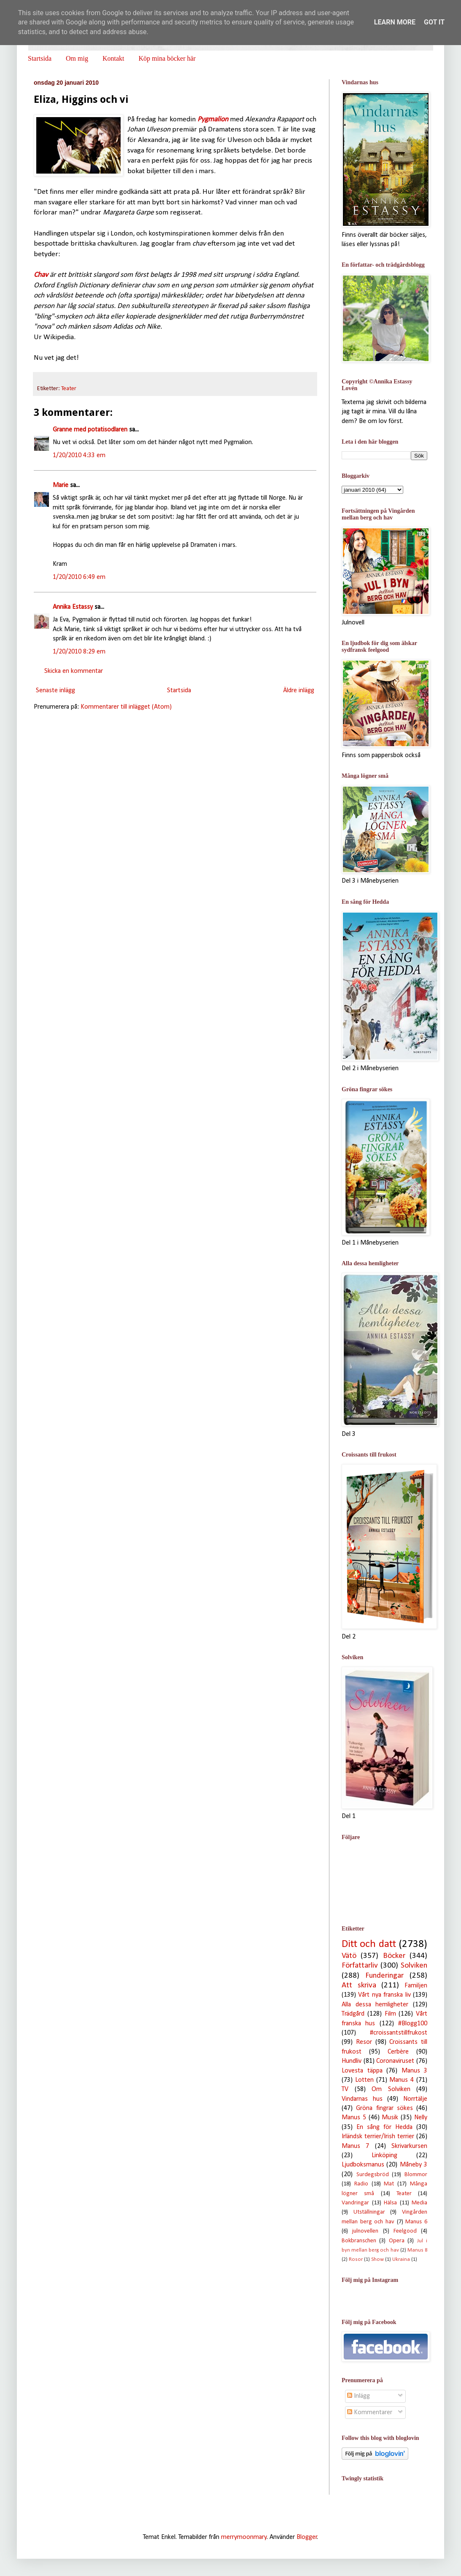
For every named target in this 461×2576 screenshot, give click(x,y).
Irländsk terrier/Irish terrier (378, 2136)
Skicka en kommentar (73, 671)
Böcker (394, 1956)
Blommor (415, 2175)
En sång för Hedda (384, 2127)
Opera (396, 2241)
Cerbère (398, 2051)
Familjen (415, 1985)
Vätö (349, 1956)
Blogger (307, 2537)
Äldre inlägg (298, 690)
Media (419, 2203)
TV (345, 2089)
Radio (361, 2184)
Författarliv (360, 1966)
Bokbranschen (359, 2241)
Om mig (77, 58)
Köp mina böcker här (167, 58)
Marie (60, 485)
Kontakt (113, 58)
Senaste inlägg (55, 690)
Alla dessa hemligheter (375, 2004)
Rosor (356, 2259)
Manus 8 (417, 2250)
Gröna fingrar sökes (384, 2108)
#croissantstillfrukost (398, 2033)
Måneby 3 (413, 2164)
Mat (389, 2184)
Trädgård (353, 2014)
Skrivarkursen (409, 2146)
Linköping (384, 2155)
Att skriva (359, 1986)
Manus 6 (416, 2222)
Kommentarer (369, 2412)
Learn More (394, 22)
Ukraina (401, 2259)
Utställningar (369, 2212)
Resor (364, 2042)
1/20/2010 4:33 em (79, 455)
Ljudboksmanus (363, 2164)
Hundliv (351, 2061)
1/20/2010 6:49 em (79, 577)
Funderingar (384, 1976)
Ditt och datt (369, 1944)
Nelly (420, 2117)
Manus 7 (355, 2146)
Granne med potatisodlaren (90, 429)
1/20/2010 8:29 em (79, 651)
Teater (68, 389)
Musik (390, 2117)
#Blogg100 (412, 2023)
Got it (434, 22)
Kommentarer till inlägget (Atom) (126, 707)
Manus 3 (415, 2070)
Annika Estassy (73, 607)
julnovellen (365, 2231)
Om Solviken (391, 2089)
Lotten (364, 2080)
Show (377, 2259)
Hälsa (390, 2203)
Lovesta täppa (362, 2070)
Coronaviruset (395, 2061)
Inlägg (358, 2396)
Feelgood (405, 2231)
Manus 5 (354, 2117)
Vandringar (355, 2203)
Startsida (39, 58)
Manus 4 (401, 2080)
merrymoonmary (244, 2537)
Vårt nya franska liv (384, 1995)
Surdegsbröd (372, 2175)
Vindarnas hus (362, 2099)
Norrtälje (415, 2099)
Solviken (414, 1966)
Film (390, 2014)
